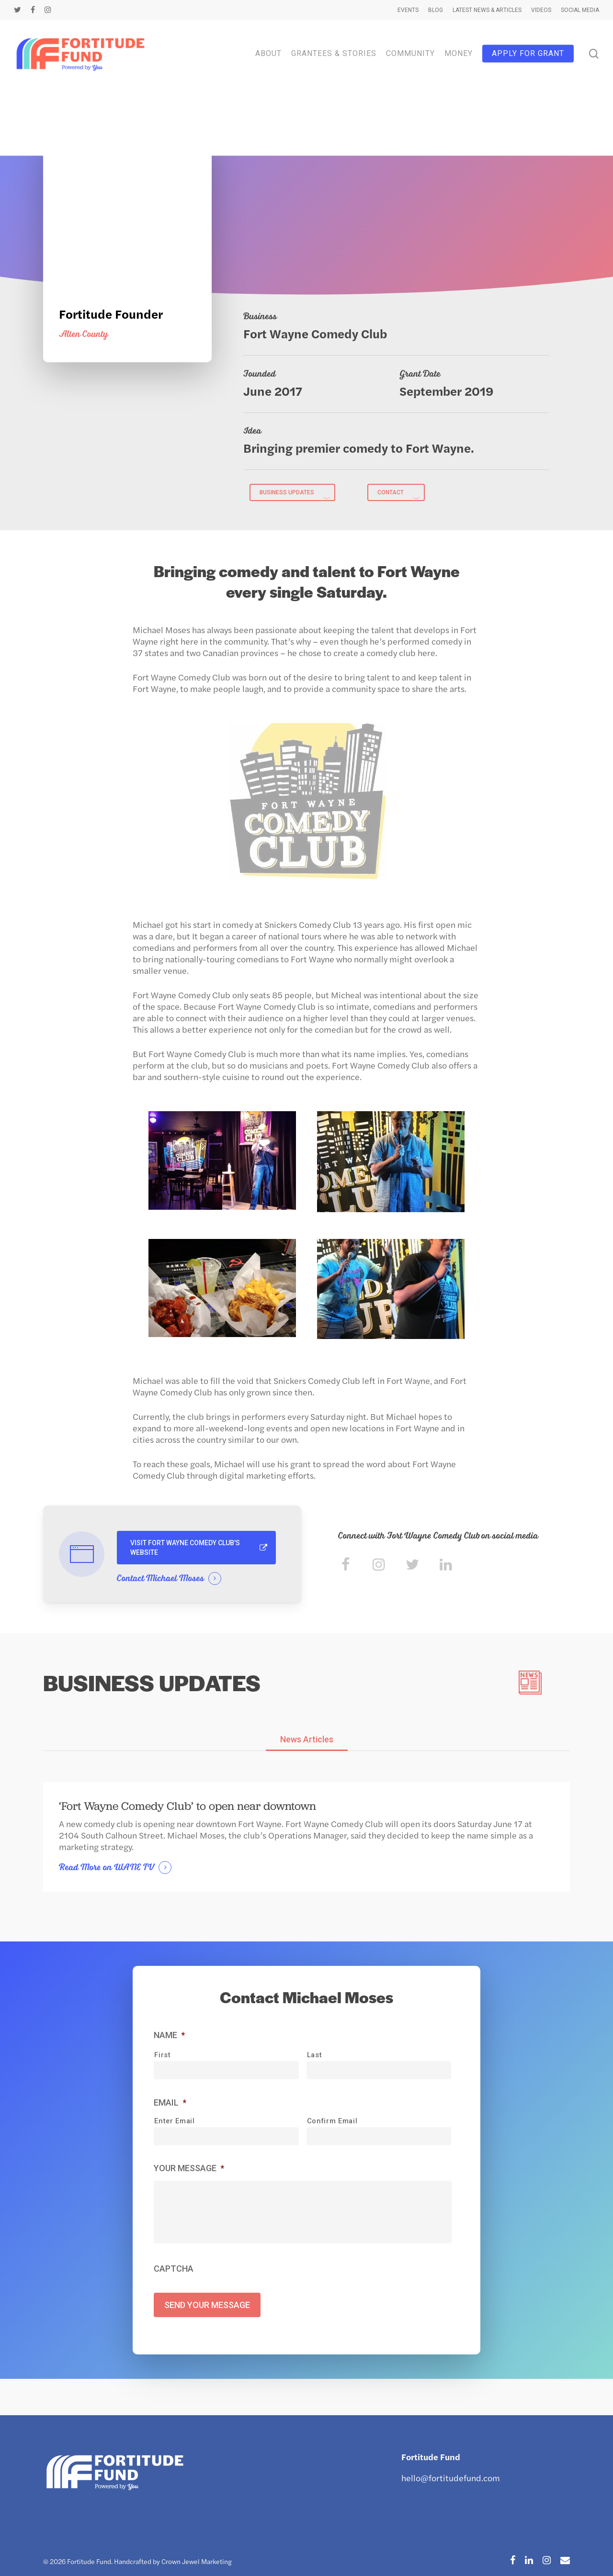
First (162, 2058)
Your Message (189, 2172)
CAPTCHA (173, 2286)
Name (169, 2039)
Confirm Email (332, 2124)
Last (314, 2058)
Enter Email (174, 2124)
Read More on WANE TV (106, 1871)
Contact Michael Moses (160, 1579)
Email (170, 2106)
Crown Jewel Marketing (196, 2561)
